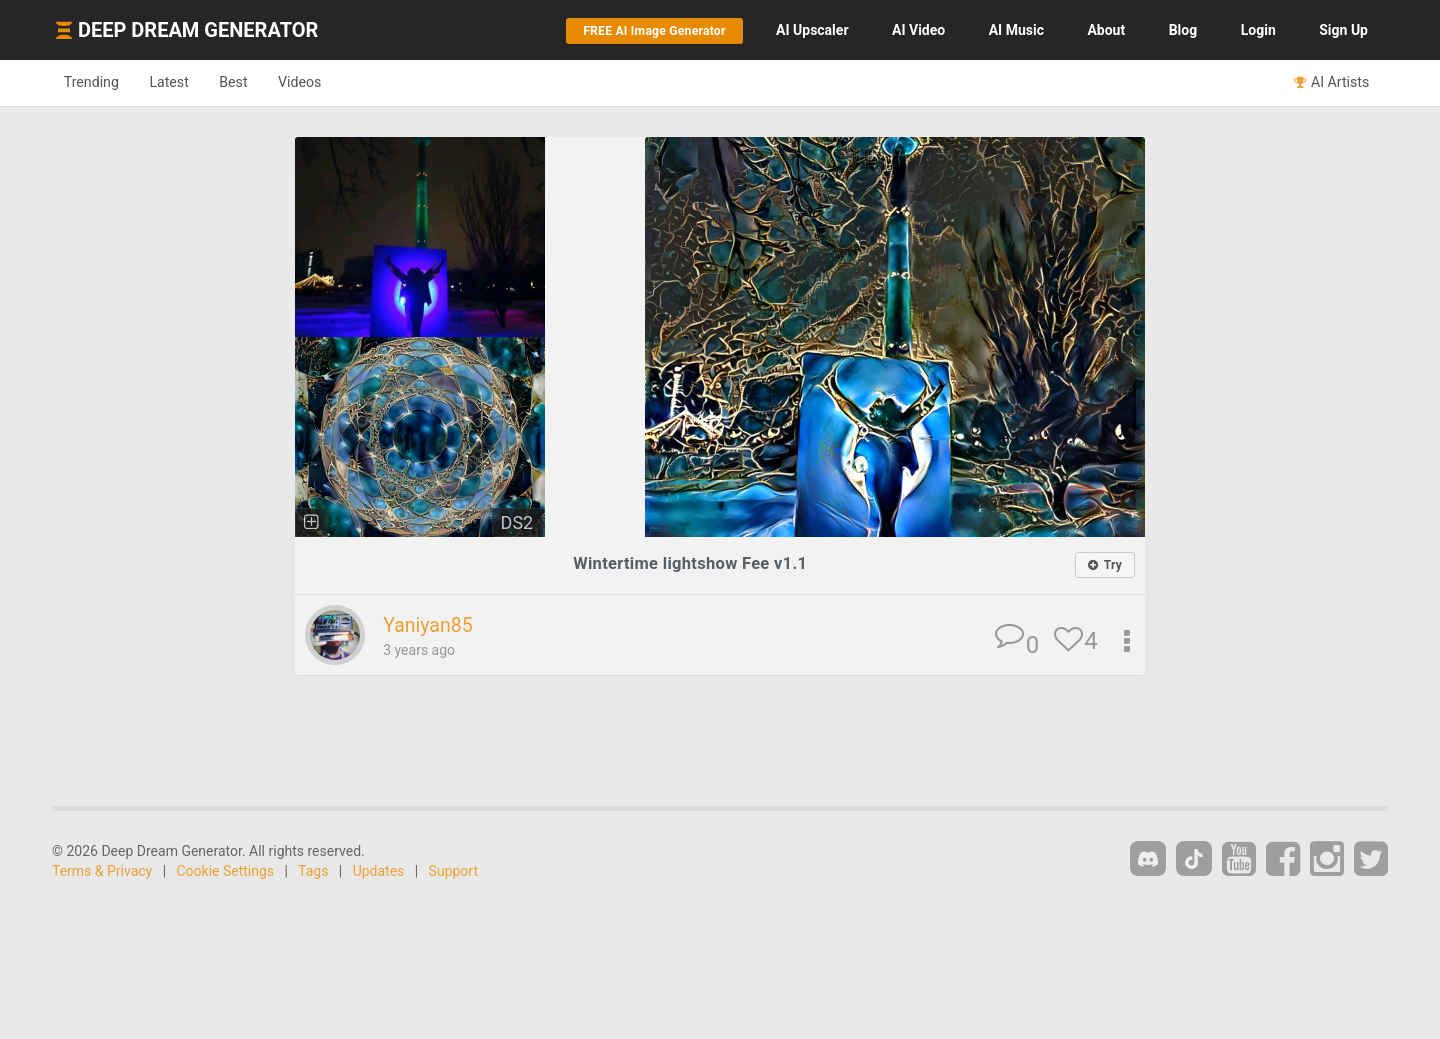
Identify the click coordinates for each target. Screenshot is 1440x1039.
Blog (1183, 30)
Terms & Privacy (102, 872)
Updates (379, 872)
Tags (313, 872)
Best (253, 82)
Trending (95, 82)
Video (918, 30)
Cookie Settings (226, 872)
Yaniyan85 (431, 626)
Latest (181, 82)
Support (453, 872)
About (1106, 30)
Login (1258, 30)
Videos (327, 82)
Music (1016, 30)
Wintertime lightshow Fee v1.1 (690, 563)
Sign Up (1343, 30)
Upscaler (812, 30)
